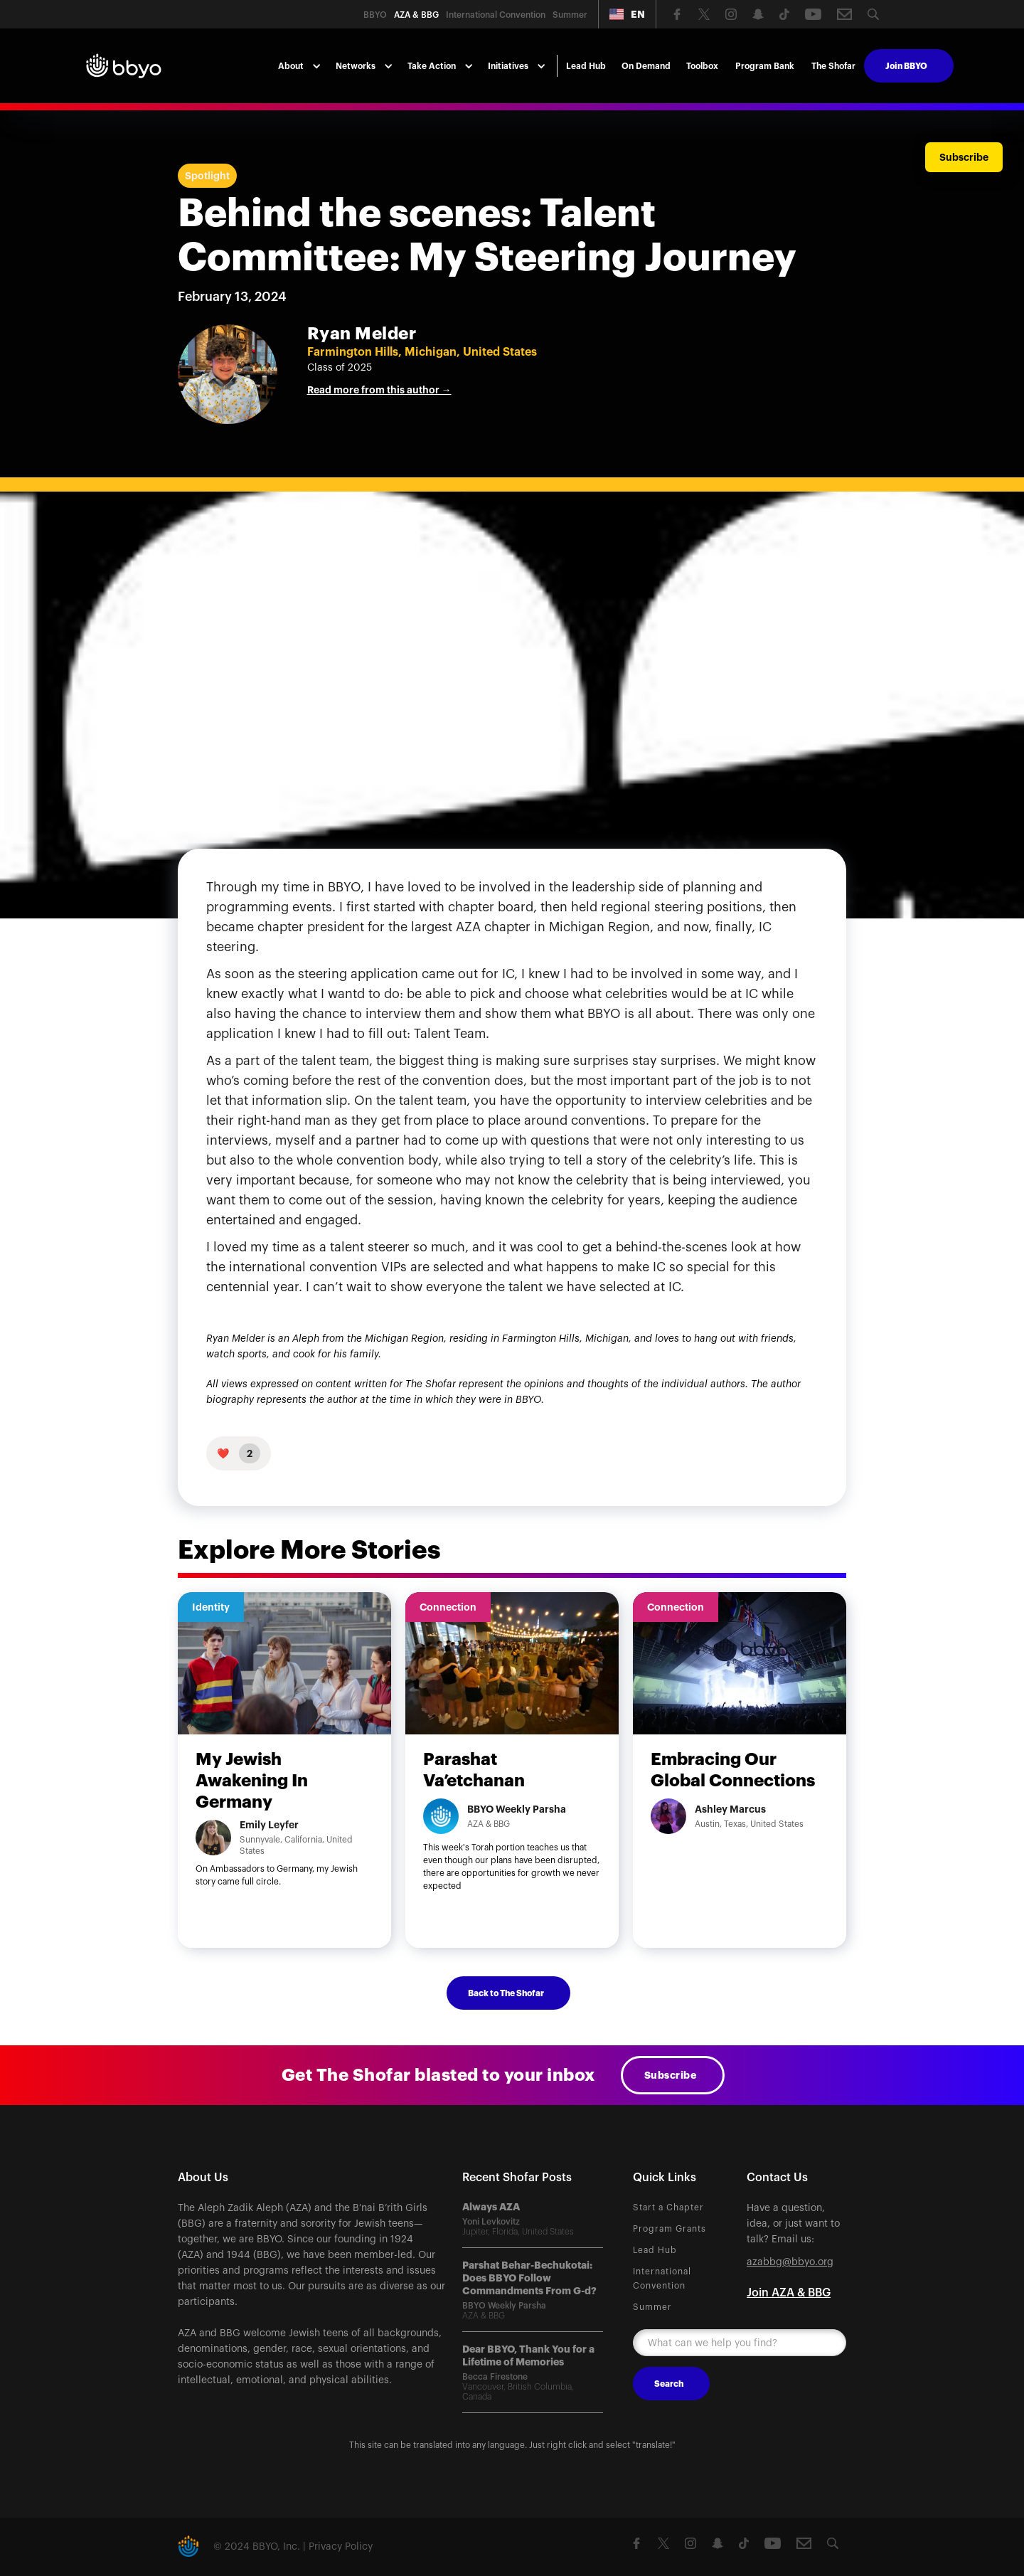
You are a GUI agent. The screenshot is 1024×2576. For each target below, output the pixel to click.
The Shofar (833, 66)
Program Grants (669, 2229)
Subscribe (670, 2075)
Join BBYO (906, 66)
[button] (627, 14)
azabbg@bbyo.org (790, 2262)
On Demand (646, 66)
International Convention (662, 2278)
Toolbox (702, 66)
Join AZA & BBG (789, 2293)
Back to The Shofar (506, 1993)
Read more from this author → (379, 390)
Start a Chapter (668, 2207)
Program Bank (764, 66)
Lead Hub (586, 66)
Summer (652, 2307)
